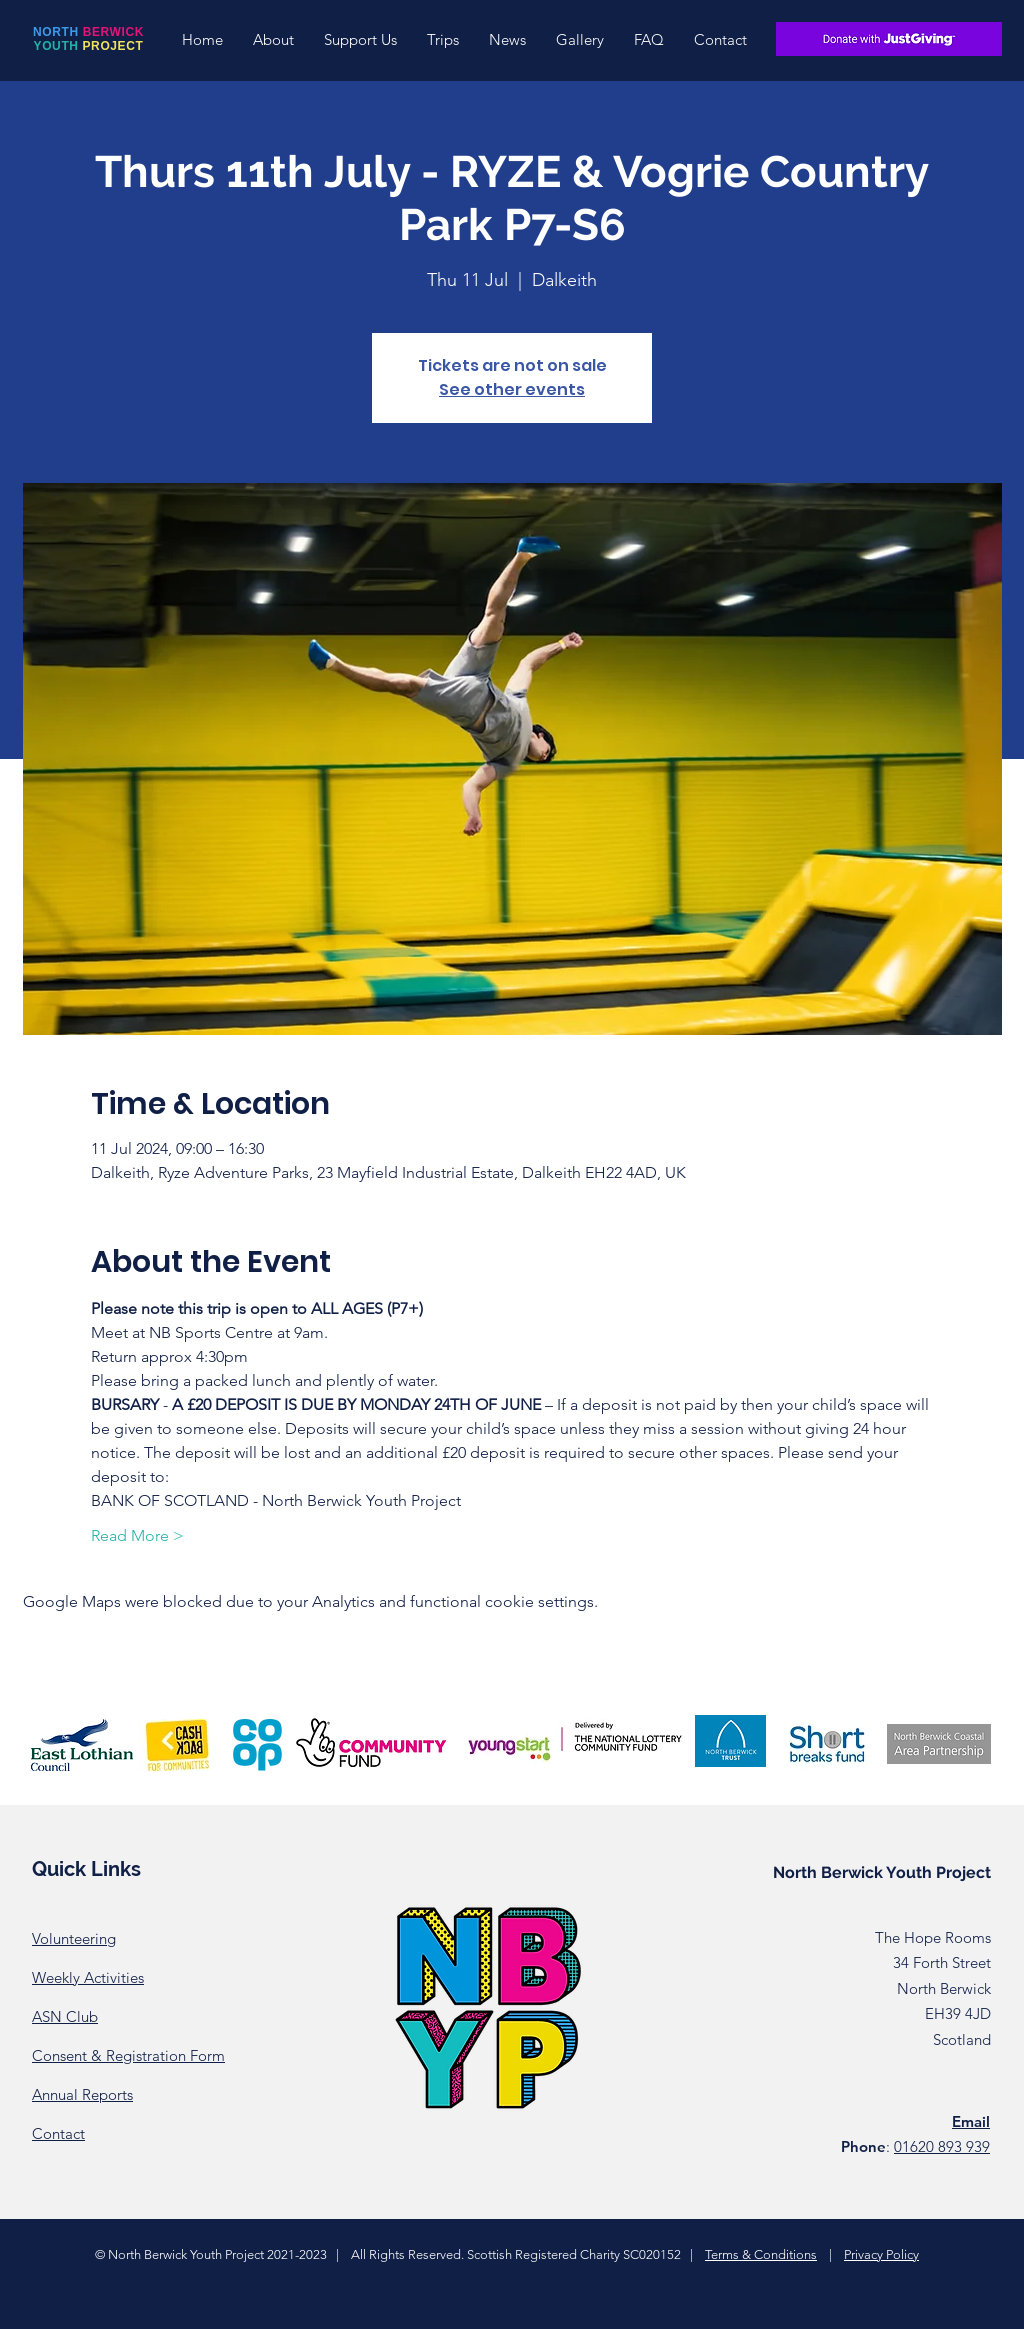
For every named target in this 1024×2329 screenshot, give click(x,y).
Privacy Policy (881, 2254)
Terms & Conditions (761, 2254)
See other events (512, 389)
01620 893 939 (942, 2146)
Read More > (137, 1535)
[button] (273, 39)
